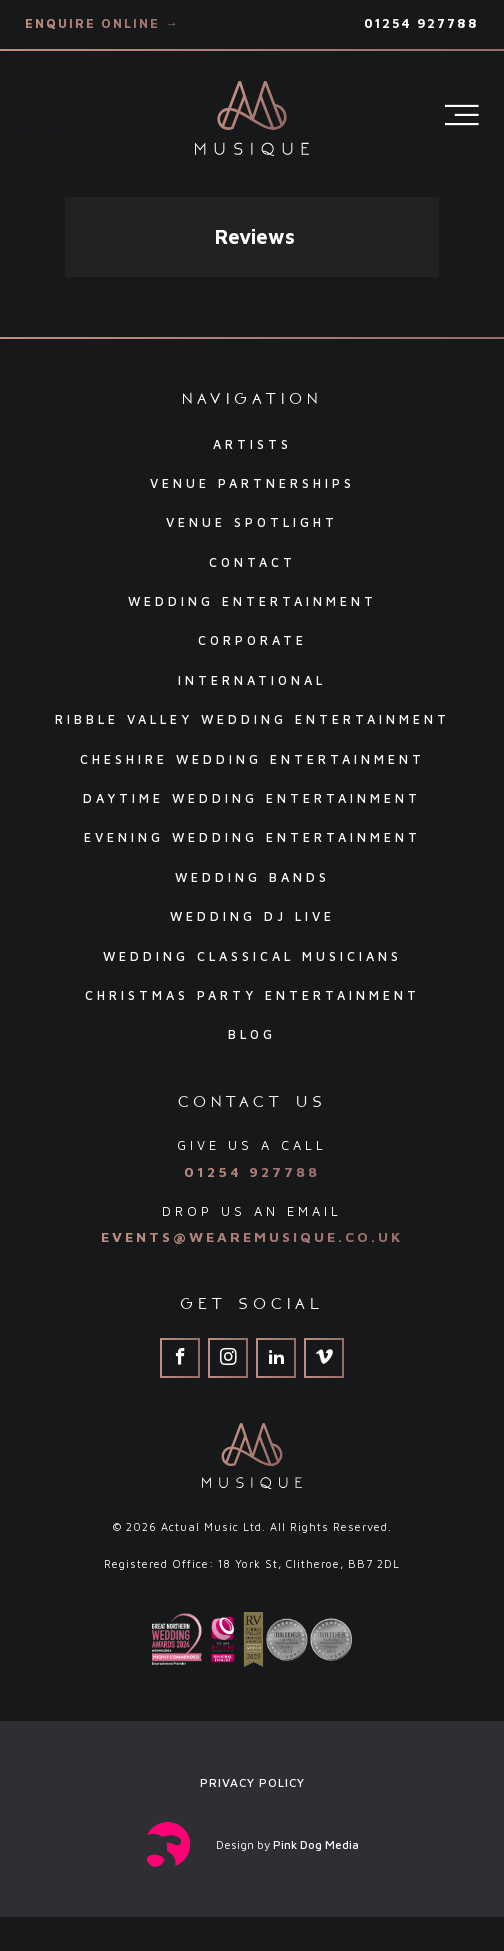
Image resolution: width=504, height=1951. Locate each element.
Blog (252, 1034)
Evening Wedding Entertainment (252, 837)
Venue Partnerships (252, 483)
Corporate (252, 640)
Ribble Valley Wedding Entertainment (252, 719)
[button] (65, 297)
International (252, 680)
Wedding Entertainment (252, 601)
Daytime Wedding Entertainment (252, 798)
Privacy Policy (252, 1782)
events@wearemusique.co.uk (252, 1236)
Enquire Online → (102, 23)
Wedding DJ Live (252, 916)
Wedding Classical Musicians (252, 956)
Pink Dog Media (316, 1844)
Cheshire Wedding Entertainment (252, 759)
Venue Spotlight (252, 522)
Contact (252, 562)
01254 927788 (421, 23)
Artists (252, 444)
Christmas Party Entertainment (252, 995)
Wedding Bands (252, 877)
